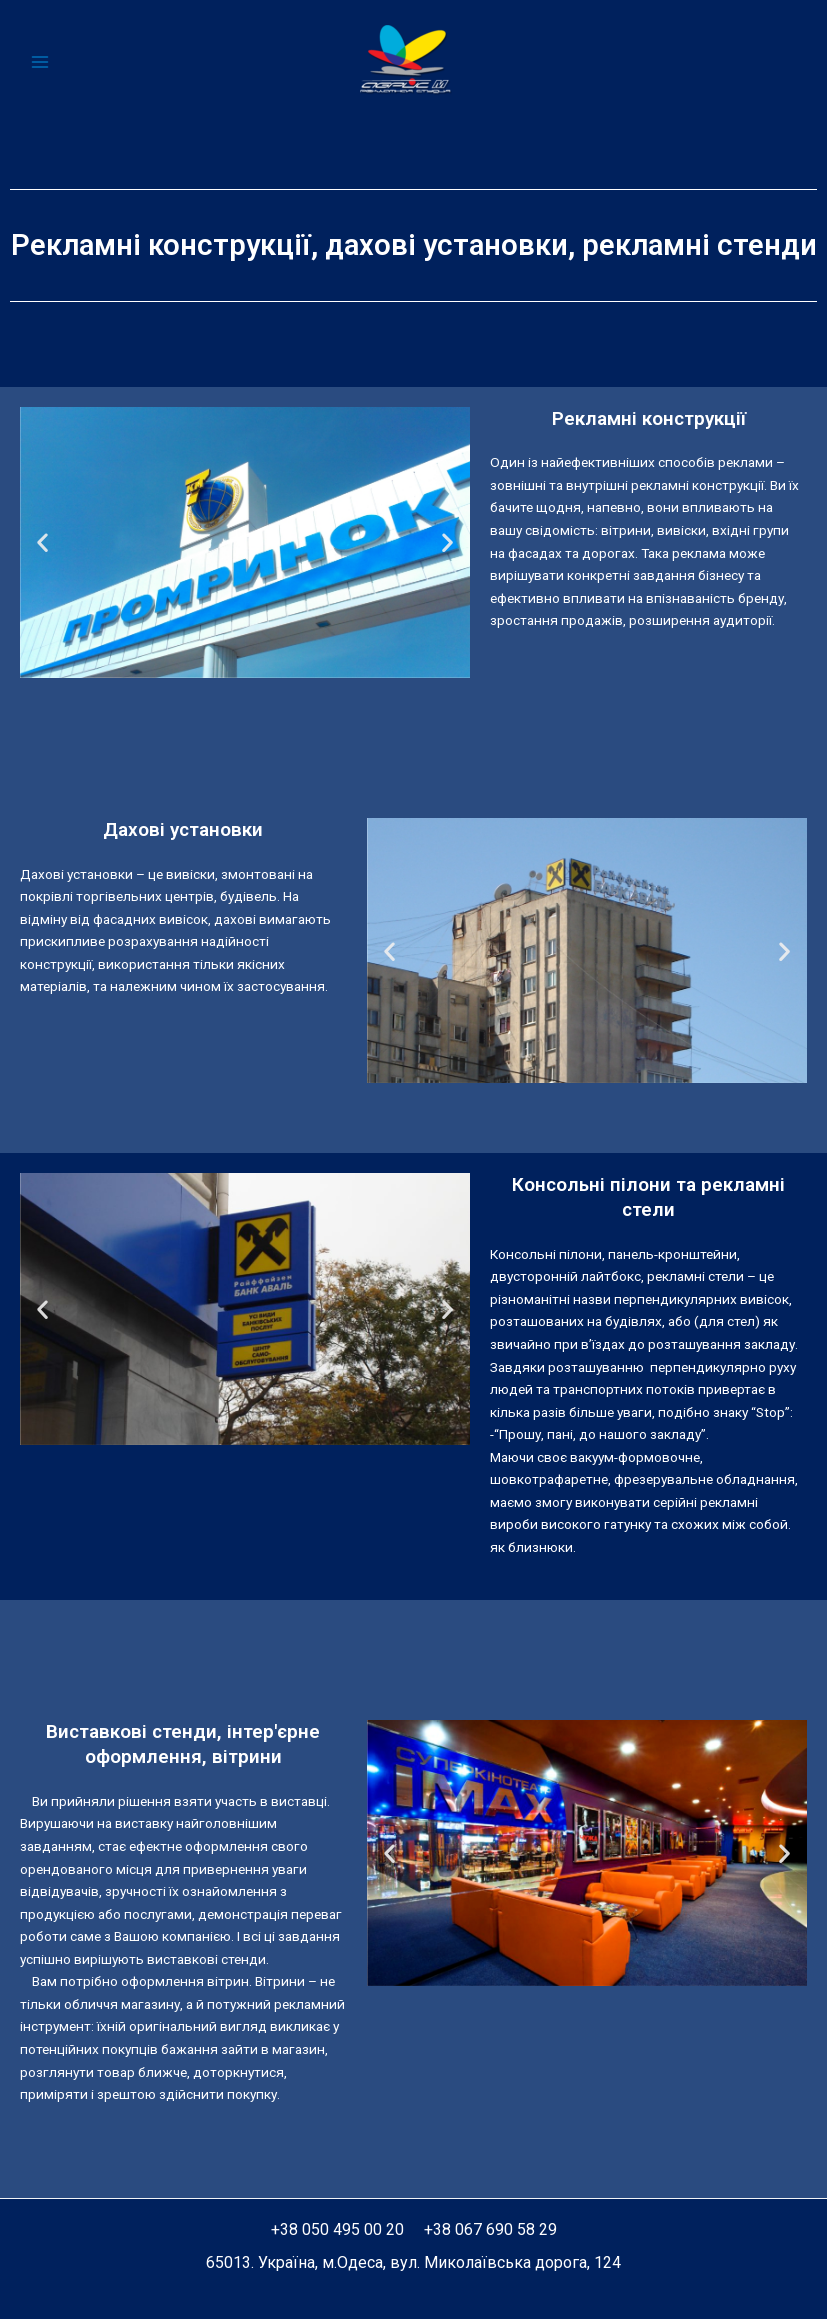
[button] (42, 542)
